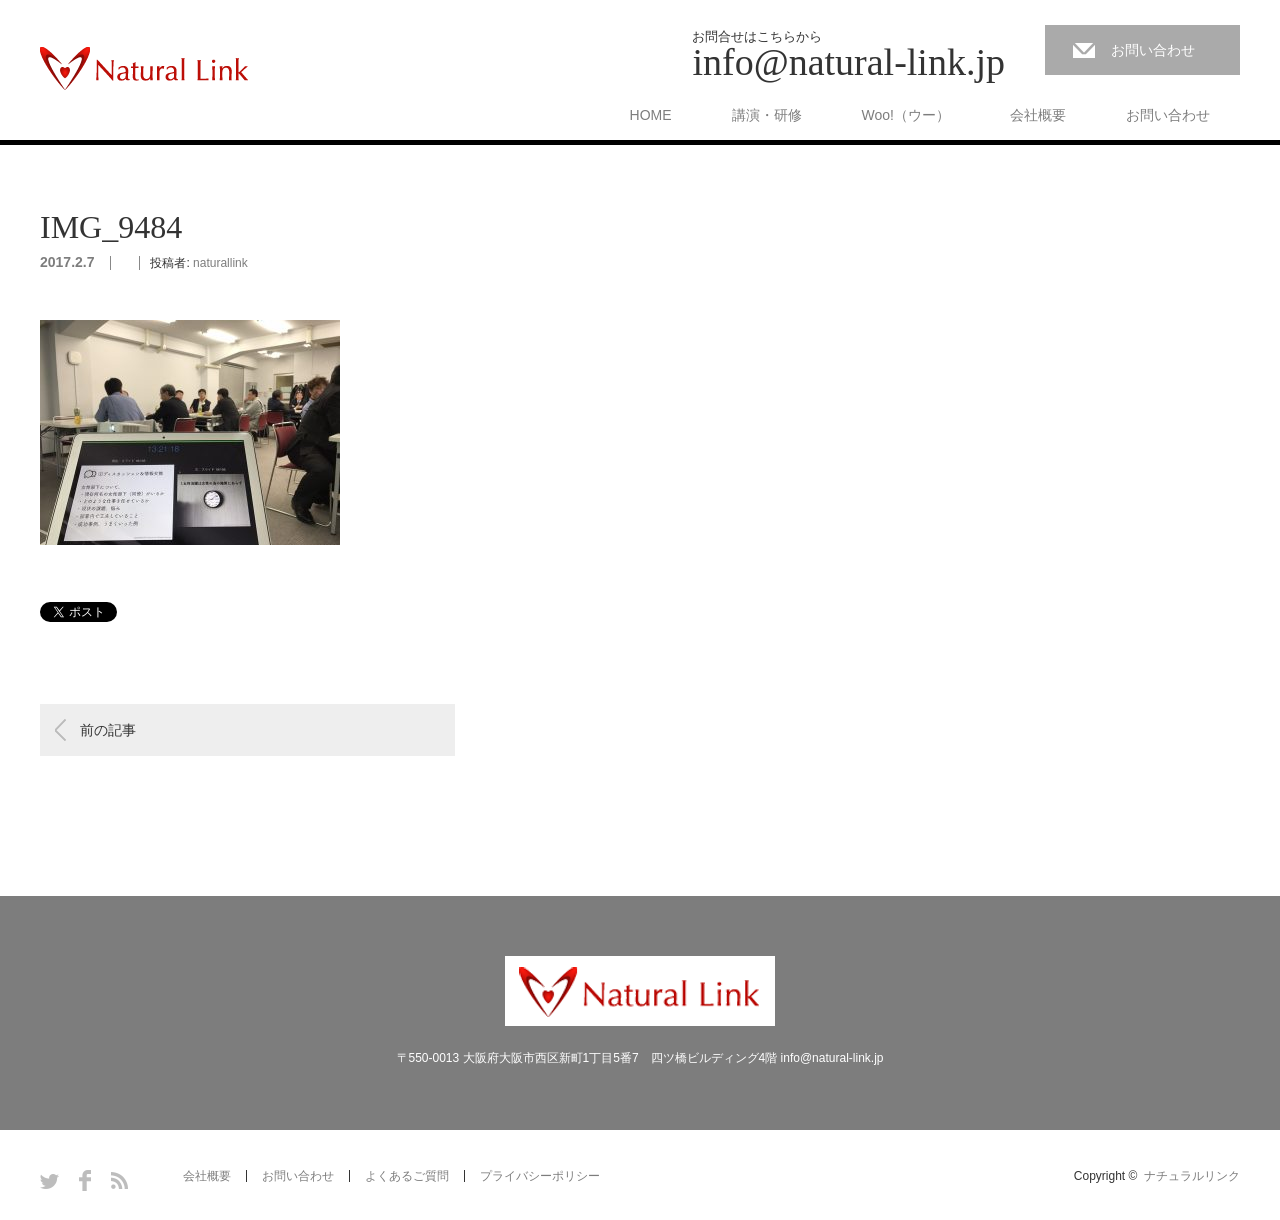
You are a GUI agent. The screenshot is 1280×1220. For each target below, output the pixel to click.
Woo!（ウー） (906, 115)
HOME (651, 115)
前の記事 (108, 730)
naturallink (220, 263)
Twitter (49, 1180)
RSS (119, 1180)
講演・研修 (767, 115)
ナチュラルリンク (1192, 1176)
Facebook (85, 1180)
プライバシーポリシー (540, 1176)
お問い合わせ (1153, 50)
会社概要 (1038, 115)
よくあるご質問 (407, 1176)
